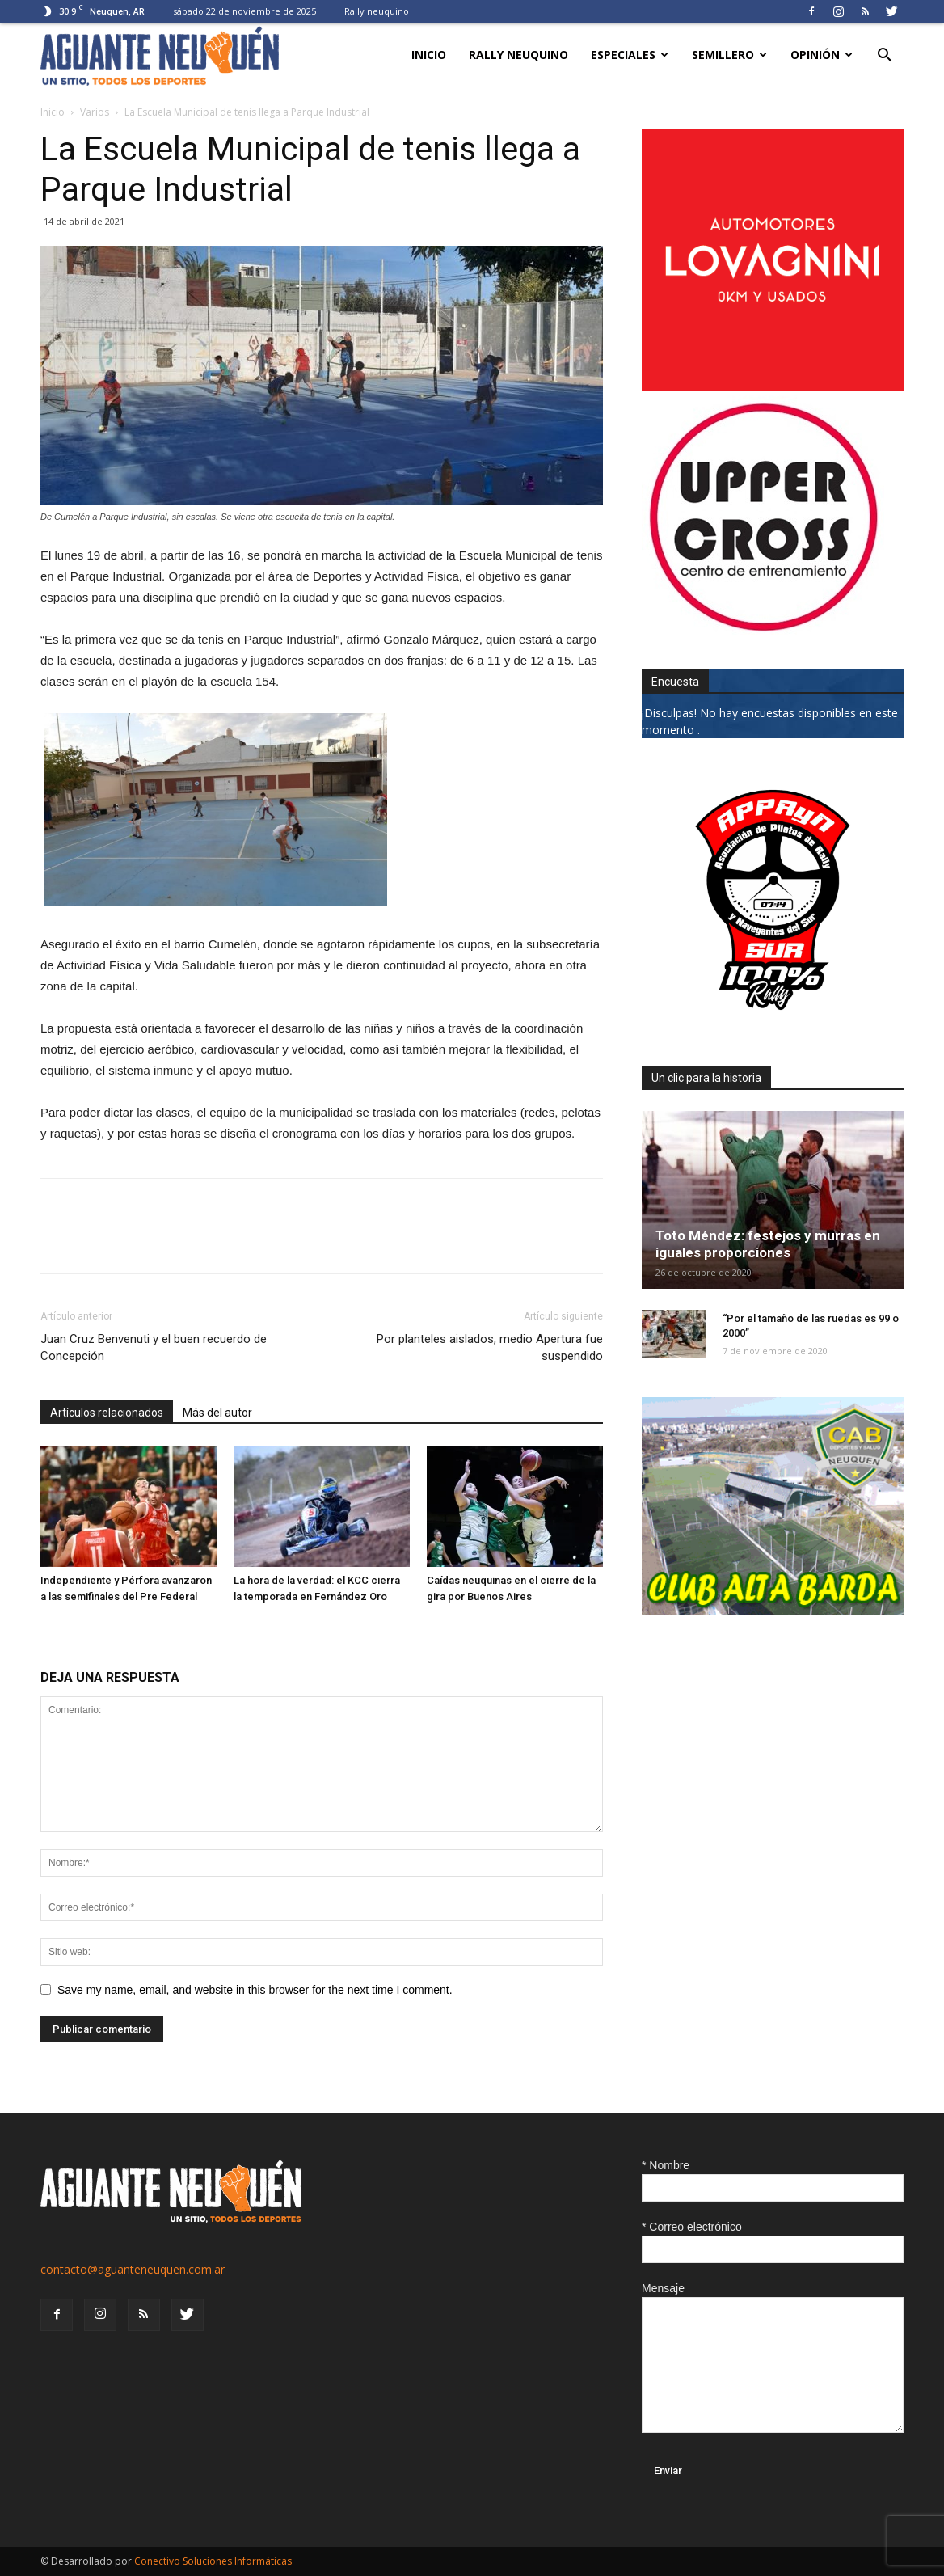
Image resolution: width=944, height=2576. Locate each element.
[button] (884, 57)
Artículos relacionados (106, 1412)
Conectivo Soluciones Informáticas (213, 2561)
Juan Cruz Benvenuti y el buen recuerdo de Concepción (153, 1347)
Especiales (629, 54)
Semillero (729, 54)
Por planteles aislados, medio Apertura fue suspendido (490, 1347)
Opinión (821, 54)
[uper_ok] (763, 630)
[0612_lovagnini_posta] (773, 386)
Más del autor (217, 1412)
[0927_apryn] (773, 1026)
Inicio (428, 54)
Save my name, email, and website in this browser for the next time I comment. (255, 1989)
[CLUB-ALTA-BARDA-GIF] (773, 1611)
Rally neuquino (376, 11)
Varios (94, 112)
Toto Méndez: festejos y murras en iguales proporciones (767, 1244)
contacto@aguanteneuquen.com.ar (132, 2269)
